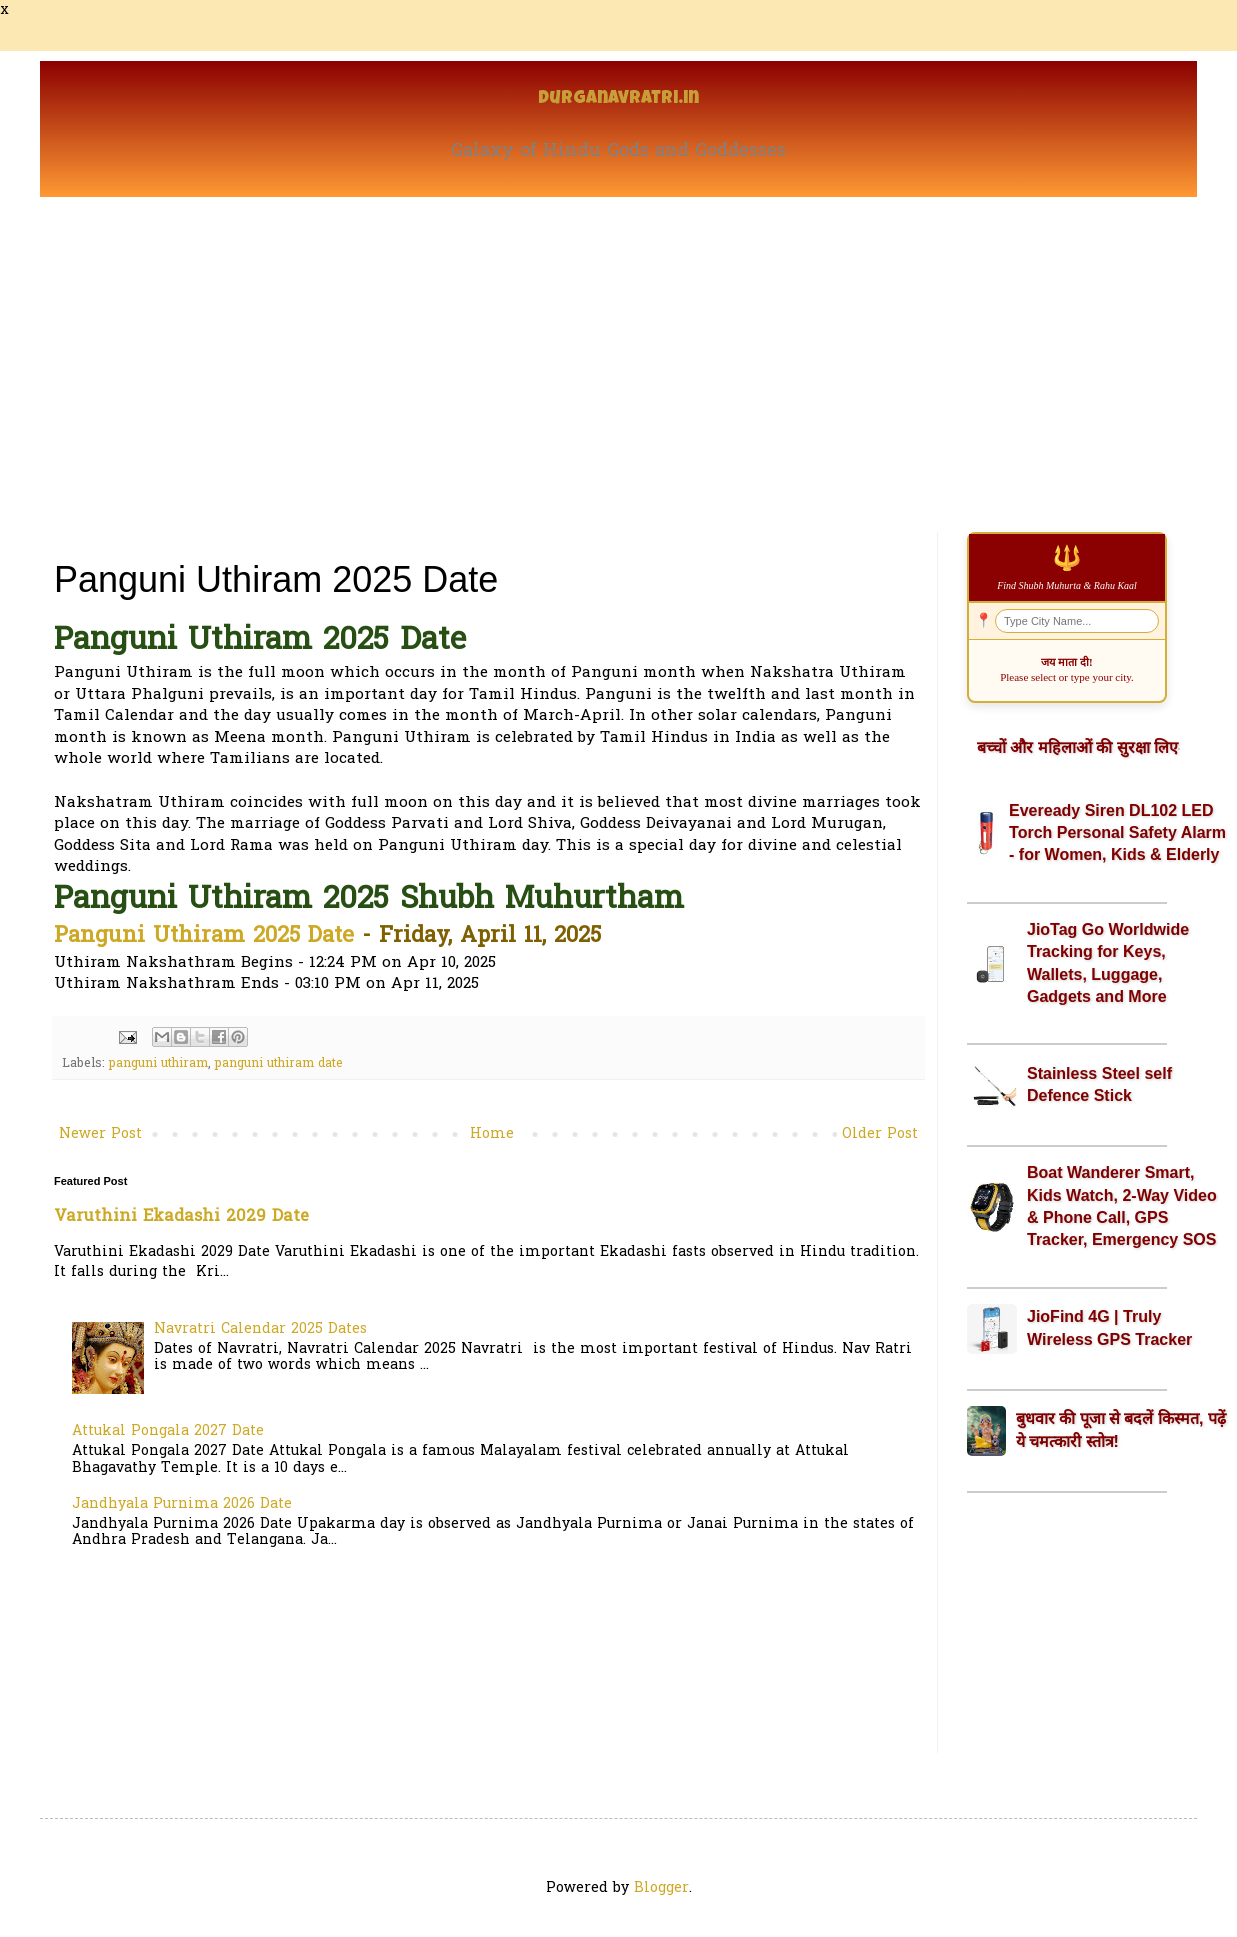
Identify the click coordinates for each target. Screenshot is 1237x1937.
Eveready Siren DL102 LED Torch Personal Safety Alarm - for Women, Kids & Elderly (1117, 833)
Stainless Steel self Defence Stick (1099, 1084)
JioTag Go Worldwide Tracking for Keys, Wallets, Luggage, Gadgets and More (1108, 963)
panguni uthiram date (279, 1064)
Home (492, 1134)
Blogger (661, 1888)
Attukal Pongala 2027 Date (168, 1431)
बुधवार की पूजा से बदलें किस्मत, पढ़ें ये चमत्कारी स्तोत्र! (1121, 1429)
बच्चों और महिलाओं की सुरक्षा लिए (1077, 747)
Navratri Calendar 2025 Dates (260, 1329)
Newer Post (100, 1134)
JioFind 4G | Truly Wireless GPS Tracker (1109, 1327)
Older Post (880, 1134)
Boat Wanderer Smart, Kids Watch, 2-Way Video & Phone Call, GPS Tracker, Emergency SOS (1122, 1206)
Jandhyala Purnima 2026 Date (182, 1504)
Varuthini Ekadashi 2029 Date (181, 1217)
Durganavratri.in (618, 99)
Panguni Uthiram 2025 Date (204, 937)
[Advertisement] (618, 347)
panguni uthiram (158, 1064)
